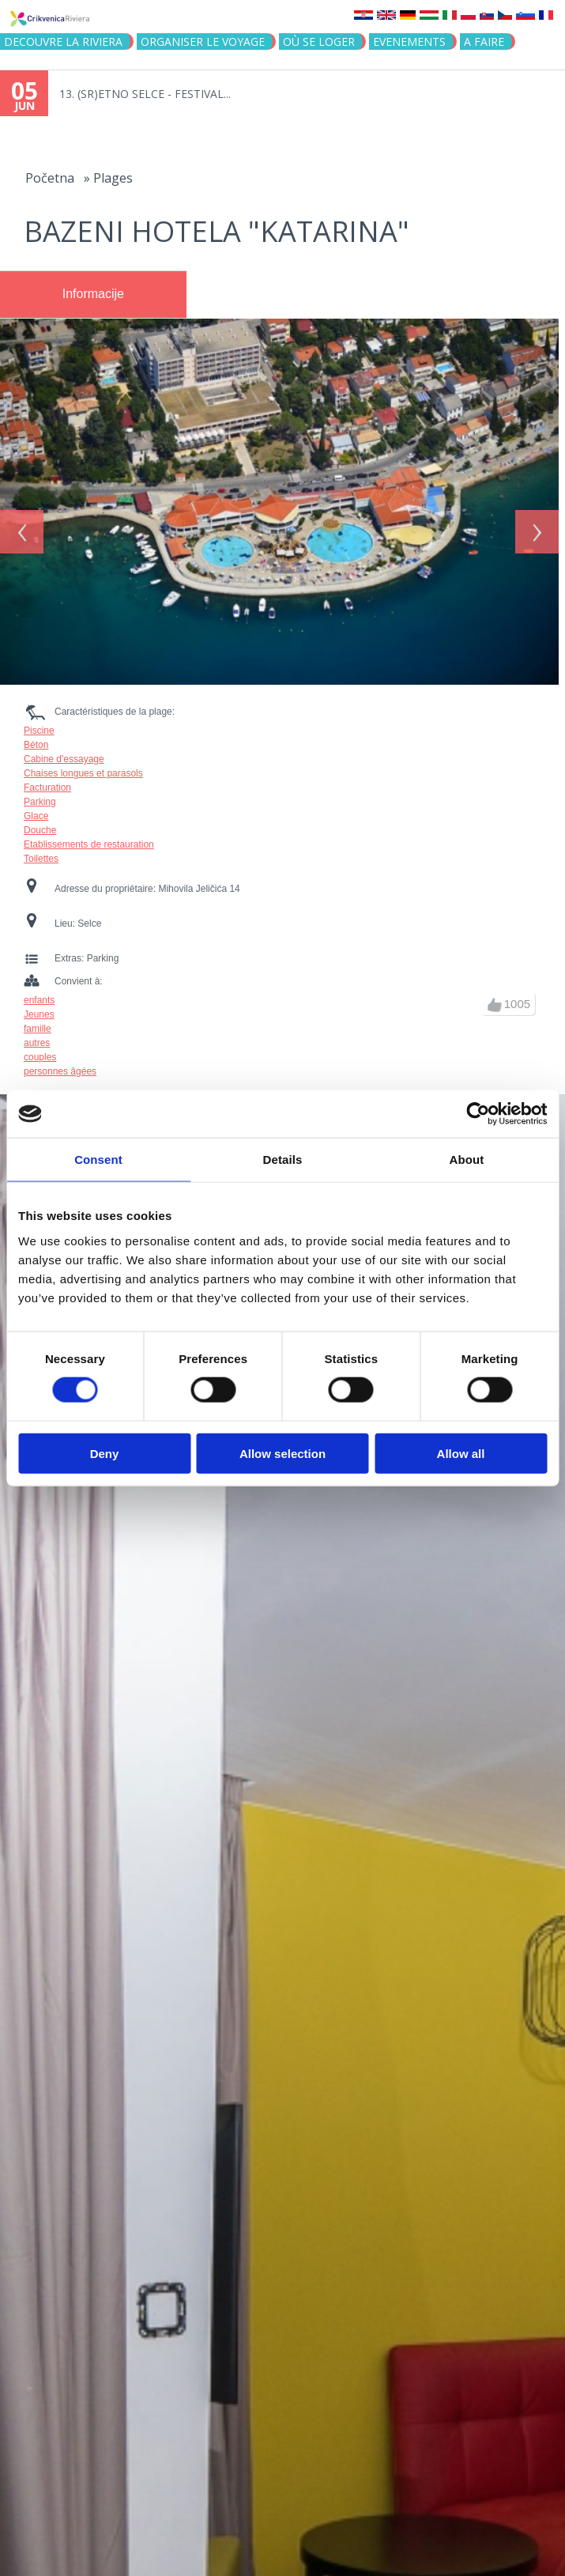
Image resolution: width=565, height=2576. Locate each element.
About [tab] (467, 1159)
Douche (40, 822)
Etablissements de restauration (89, 836)
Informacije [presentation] (93, 293)
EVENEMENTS (409, 41)
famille (37, 1020)
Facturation (47, 779)
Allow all (461, 1453)
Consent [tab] (98, 1159)
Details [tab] (283, 1159)
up (494, 997)
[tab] (93, 294)
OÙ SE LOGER (319, 41)
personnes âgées (60, 1063)
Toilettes (41, 850)
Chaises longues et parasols (83, 765)
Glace (36, 808)
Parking (40, 793)
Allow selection (282, 1453)
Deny (104, 1453)
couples (40, 1049)
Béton (36, 736)
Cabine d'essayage (64, 751)
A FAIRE (484, 41)
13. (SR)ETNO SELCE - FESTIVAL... (145, 93)
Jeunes (39, 1006)
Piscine (39, 722)
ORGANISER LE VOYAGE (203, 41)
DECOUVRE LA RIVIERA (63, 41)
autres (37, 1035)
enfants (39, 992)
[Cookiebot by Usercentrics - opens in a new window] (478, 1114)
